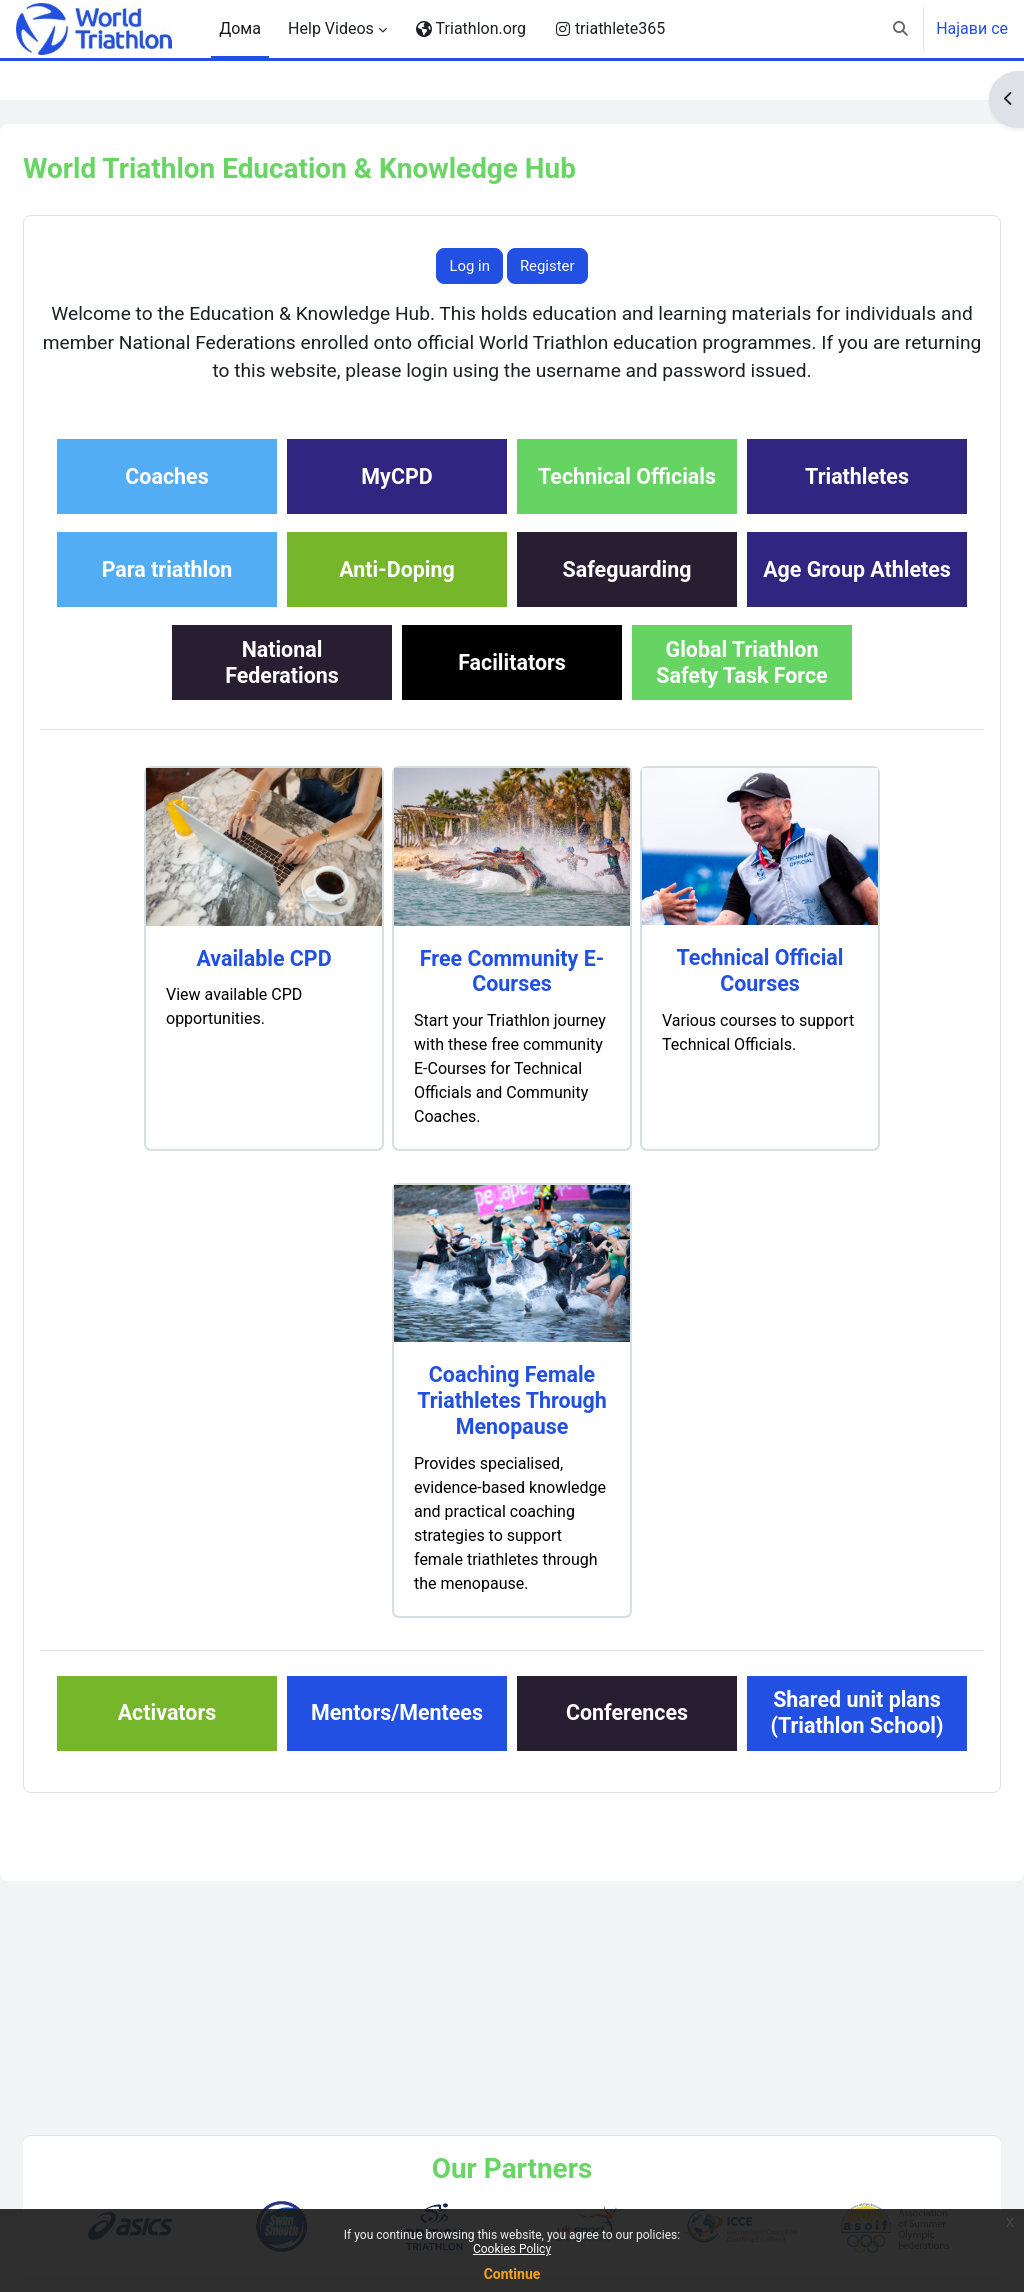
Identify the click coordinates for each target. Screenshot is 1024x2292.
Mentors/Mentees (512, 1834)
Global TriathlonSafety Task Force (626, 784)
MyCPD (511, 505)
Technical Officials (742, 505)
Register (547, 266)
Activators (282, 1834)
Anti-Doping (741, 598)
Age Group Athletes (512, 691)
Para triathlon (512, 598)
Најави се (972, 28)
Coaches (281, 505)
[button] (901, 29)
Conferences (742, 1834)
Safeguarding (282, 691)
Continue (512, 2274)
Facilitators (397, 784)
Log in (469, 266)
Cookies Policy (512, 2249)
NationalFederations (742, 691)
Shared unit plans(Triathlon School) (511, 1927)
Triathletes (282, 598)
